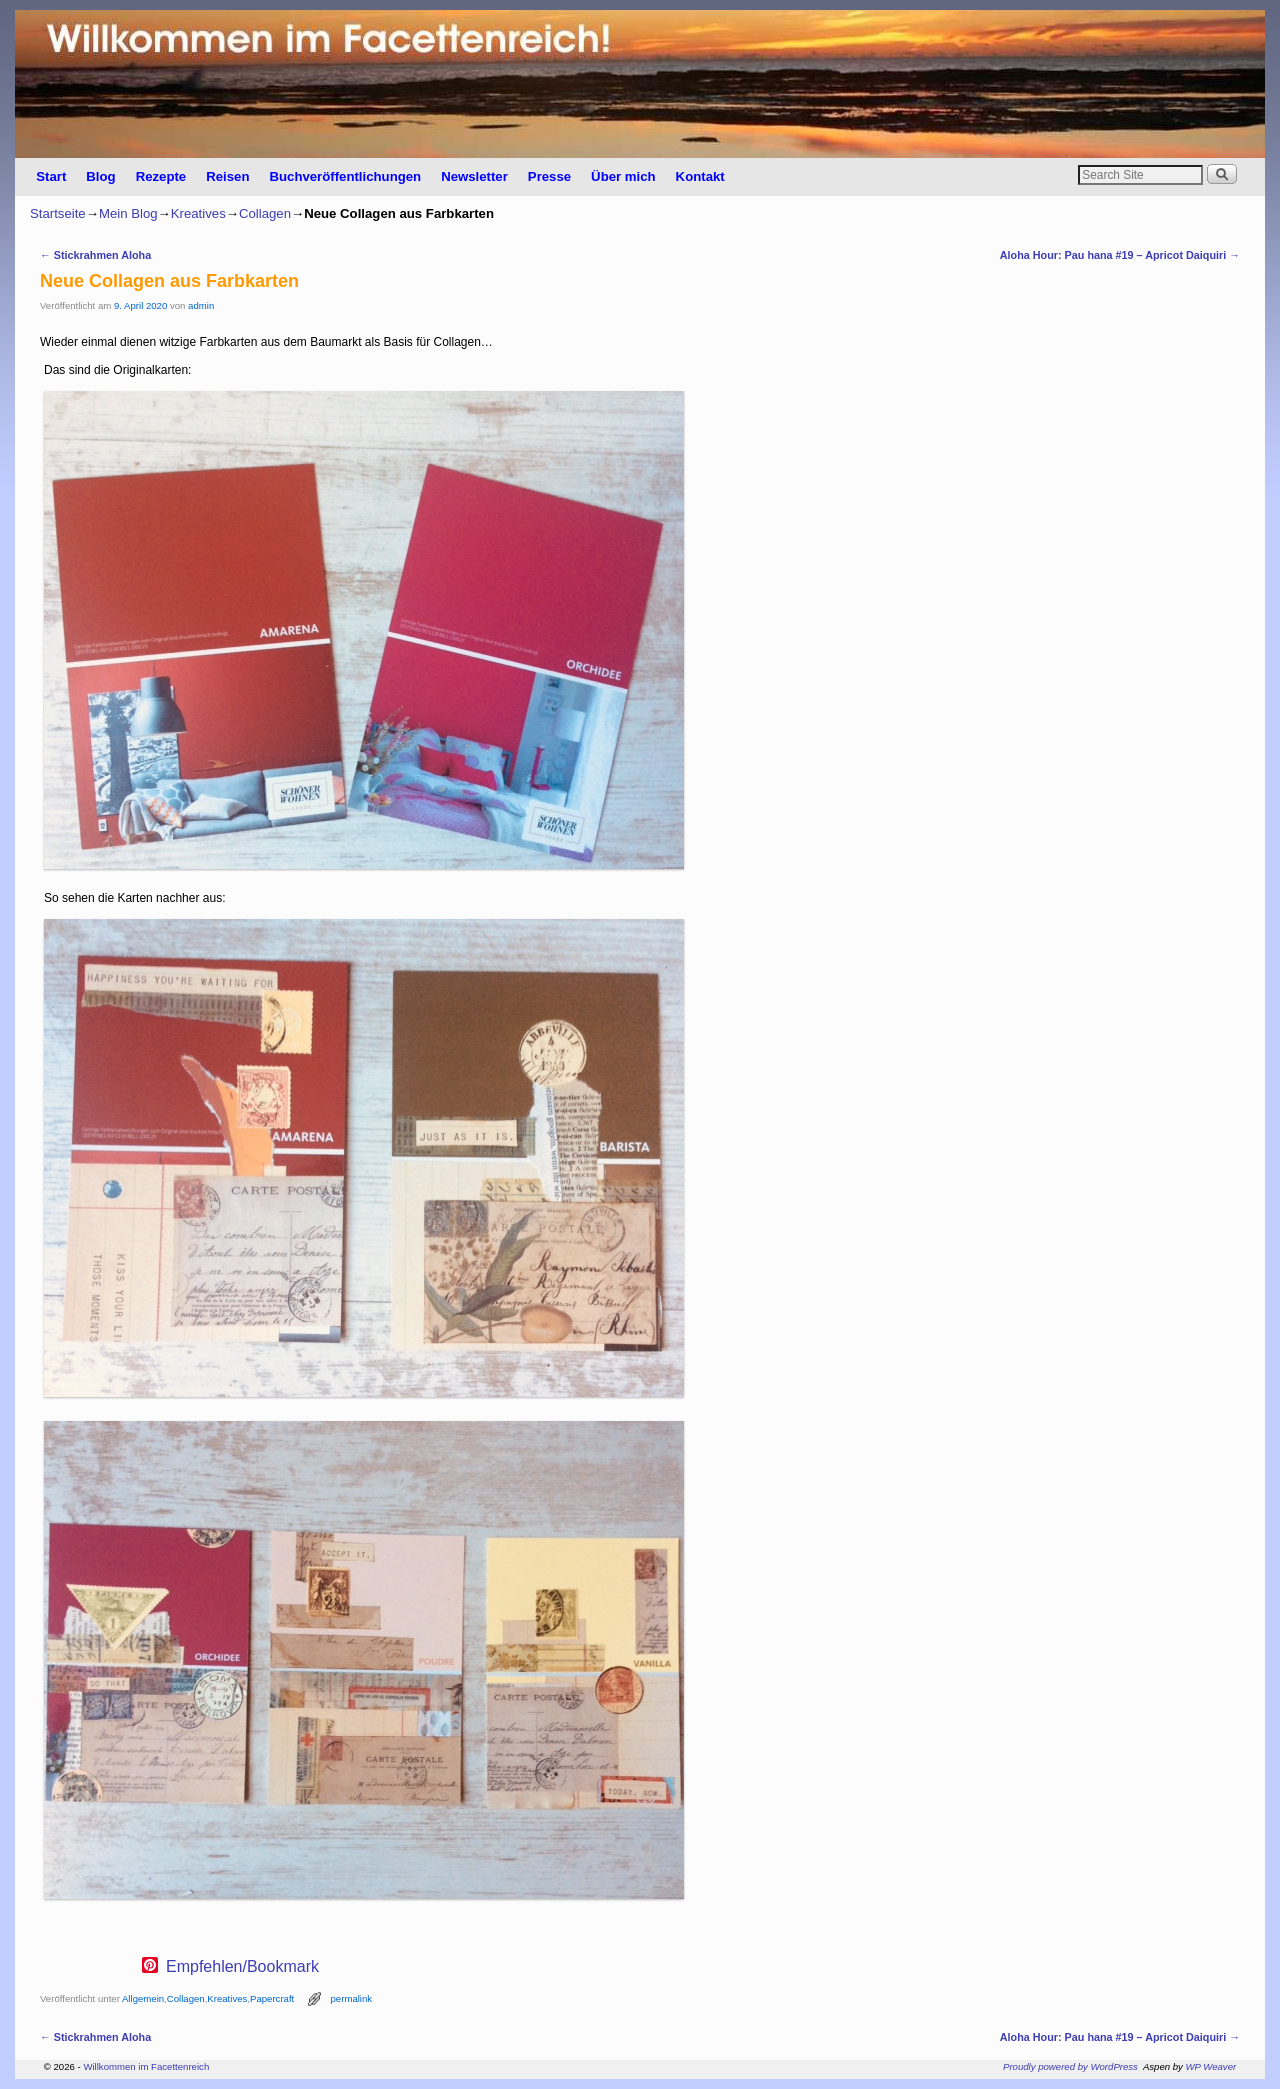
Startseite (58, 213)
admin (201, 305)
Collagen (265, 213)
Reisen (227, 176)
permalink (352, 1998)
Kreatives (198, 213)
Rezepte (161, 176)
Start (51, 176)
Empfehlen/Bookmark (242, 1967)
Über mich (623, 176)
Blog (100, 176)
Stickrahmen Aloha (95, 255)
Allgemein (143, 1998)
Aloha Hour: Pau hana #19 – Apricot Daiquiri (1120, 255)
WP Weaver (1211, 2066)
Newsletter (474, 176)
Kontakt (700, 176)
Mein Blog (128, 213)
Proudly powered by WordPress (1070, 2066)
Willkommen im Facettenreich (146, 2066)
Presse (549, 176)
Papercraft (272, 1998)
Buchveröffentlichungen (345, 176)
